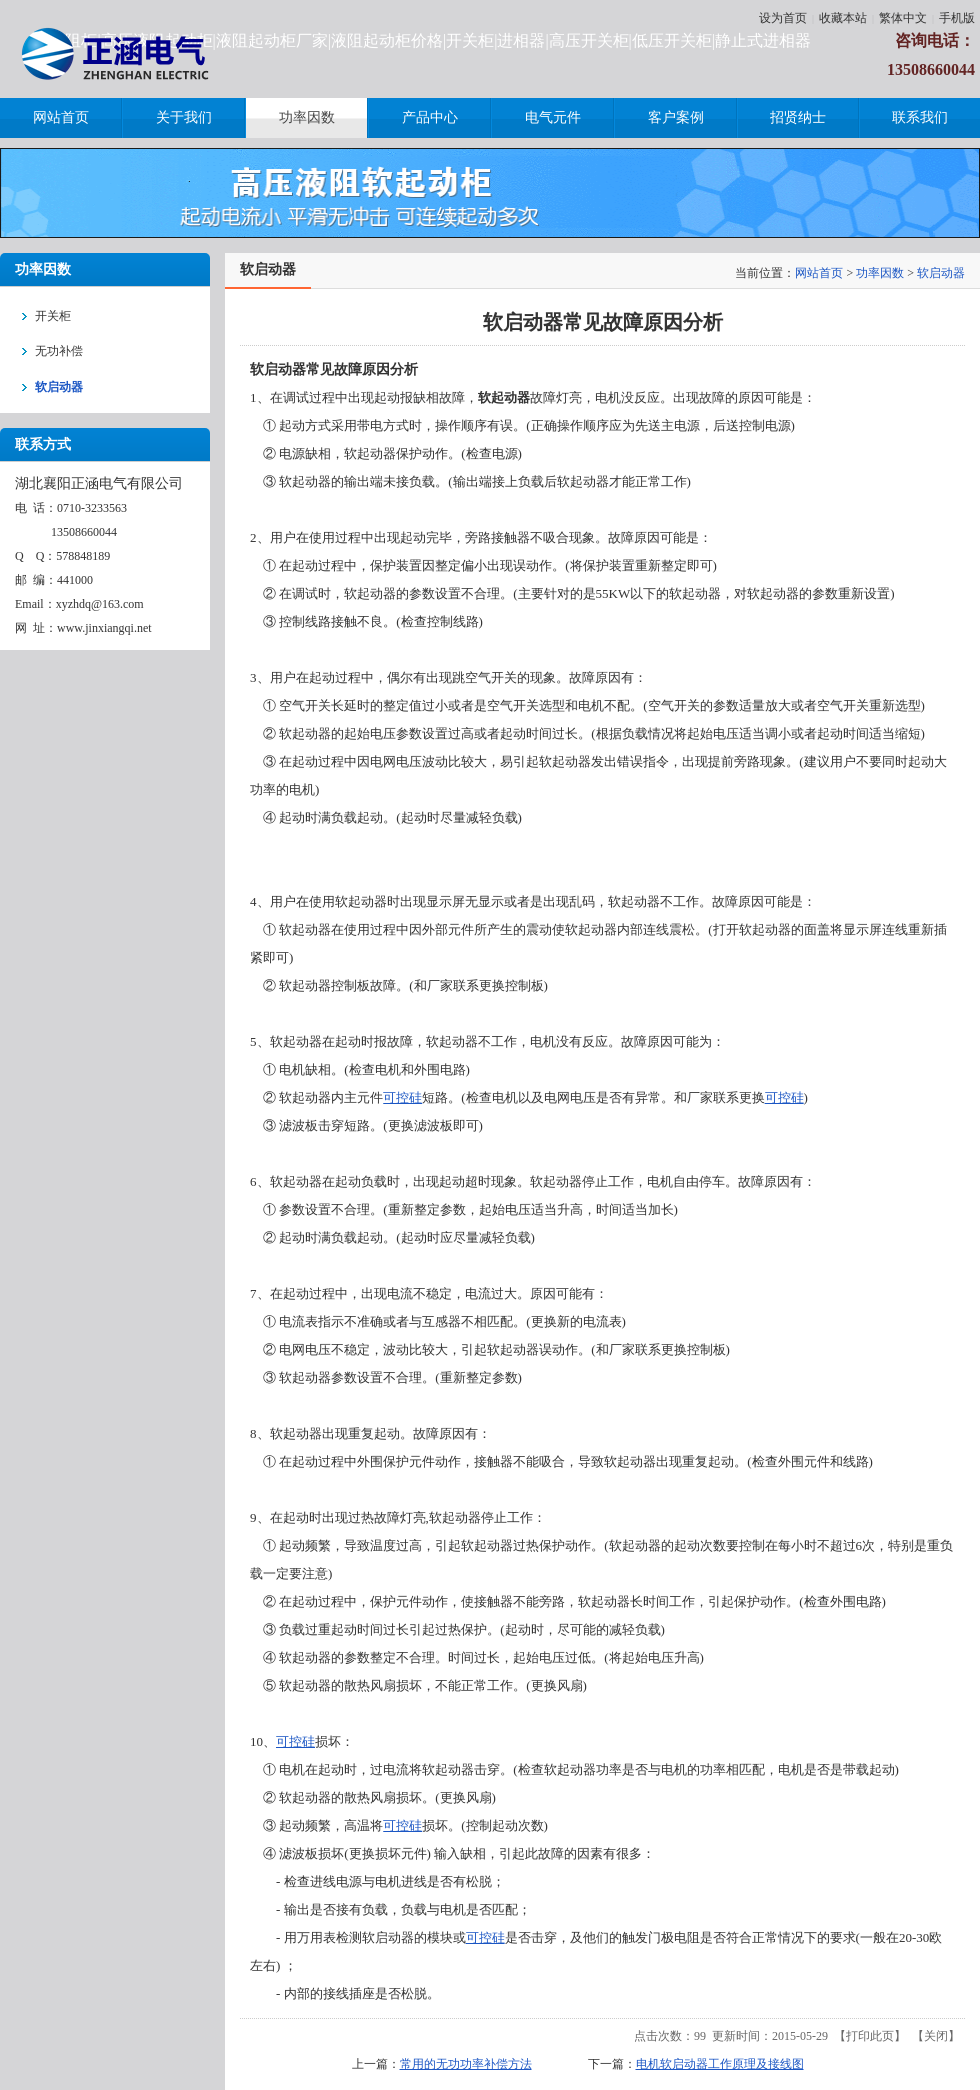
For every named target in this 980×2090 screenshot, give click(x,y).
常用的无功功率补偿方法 (466, 2064)
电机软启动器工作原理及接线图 (720, 2064)
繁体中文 (903, 18)
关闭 (936, 2036)
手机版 (957, 18)
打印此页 (870, 2036)
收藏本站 (843, 18)
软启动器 (941, 273)
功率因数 (880, 273)
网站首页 (819, 273)
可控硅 (402, 1097)
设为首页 (783, 18)
